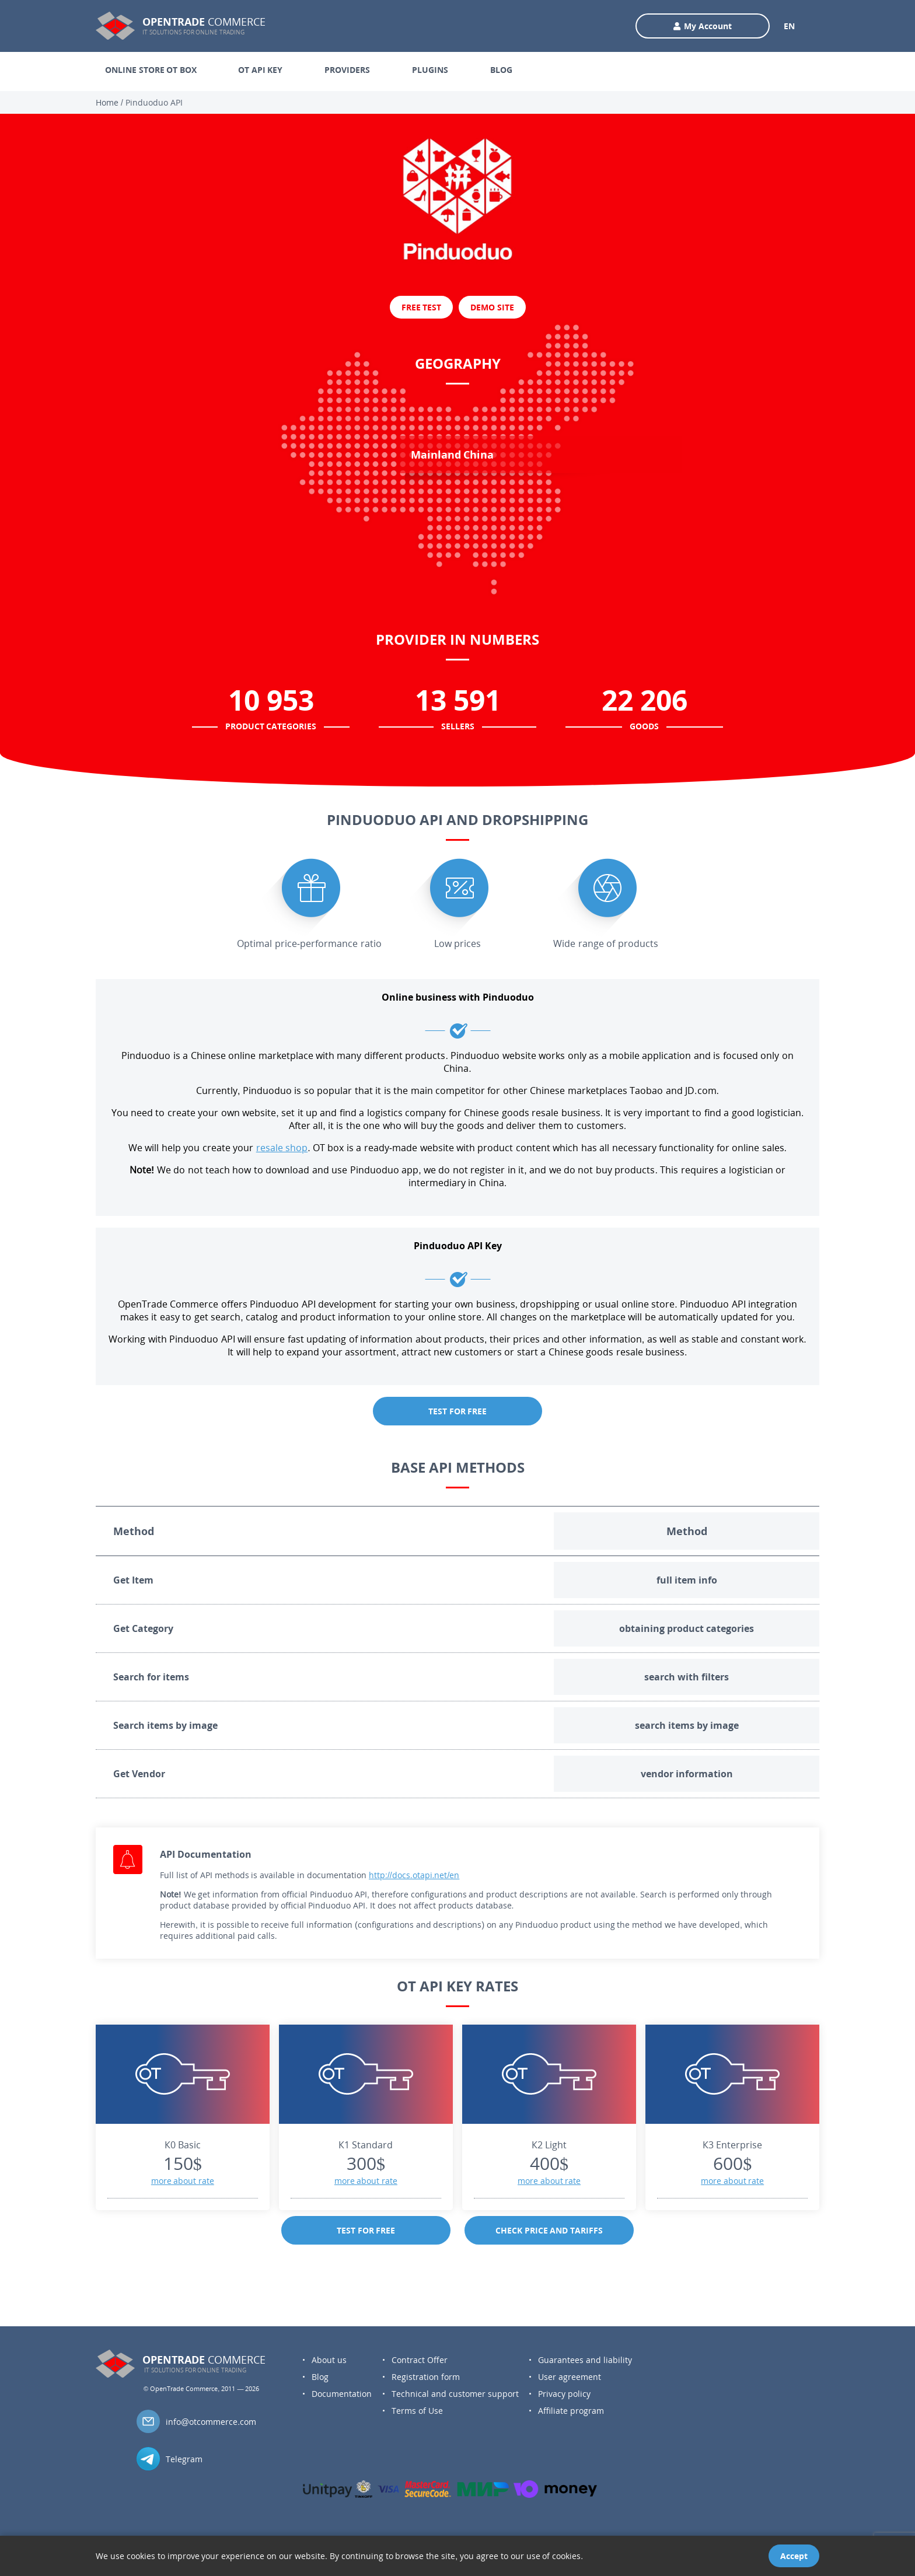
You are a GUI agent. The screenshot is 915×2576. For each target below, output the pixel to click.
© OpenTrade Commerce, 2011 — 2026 (201, 2388)
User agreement (569, 2376)
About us (329, 2359)
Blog (320, 2376)
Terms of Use (417, 2410)
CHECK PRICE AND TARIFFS (549, 2230)
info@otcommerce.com (211, 2421)
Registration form (426, 2376)
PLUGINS (430, 69)
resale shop (282, 1147)
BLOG (501, 69)
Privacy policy (564, 2393)
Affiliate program (571, 2410)
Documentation (342, 2393)
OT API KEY (260, 69)
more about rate (182, 2180)
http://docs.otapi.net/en (414, 1875)
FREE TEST (421, 307)
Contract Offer (420, 2359)
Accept (794, 2555)
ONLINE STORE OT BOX (151, 69)
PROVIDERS (347, 69)
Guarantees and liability (585, 2359)
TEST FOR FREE (457, 1411)
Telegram (184, 2459)
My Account (702, 26)
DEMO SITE (492, 307)
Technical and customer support (455, 2393)
